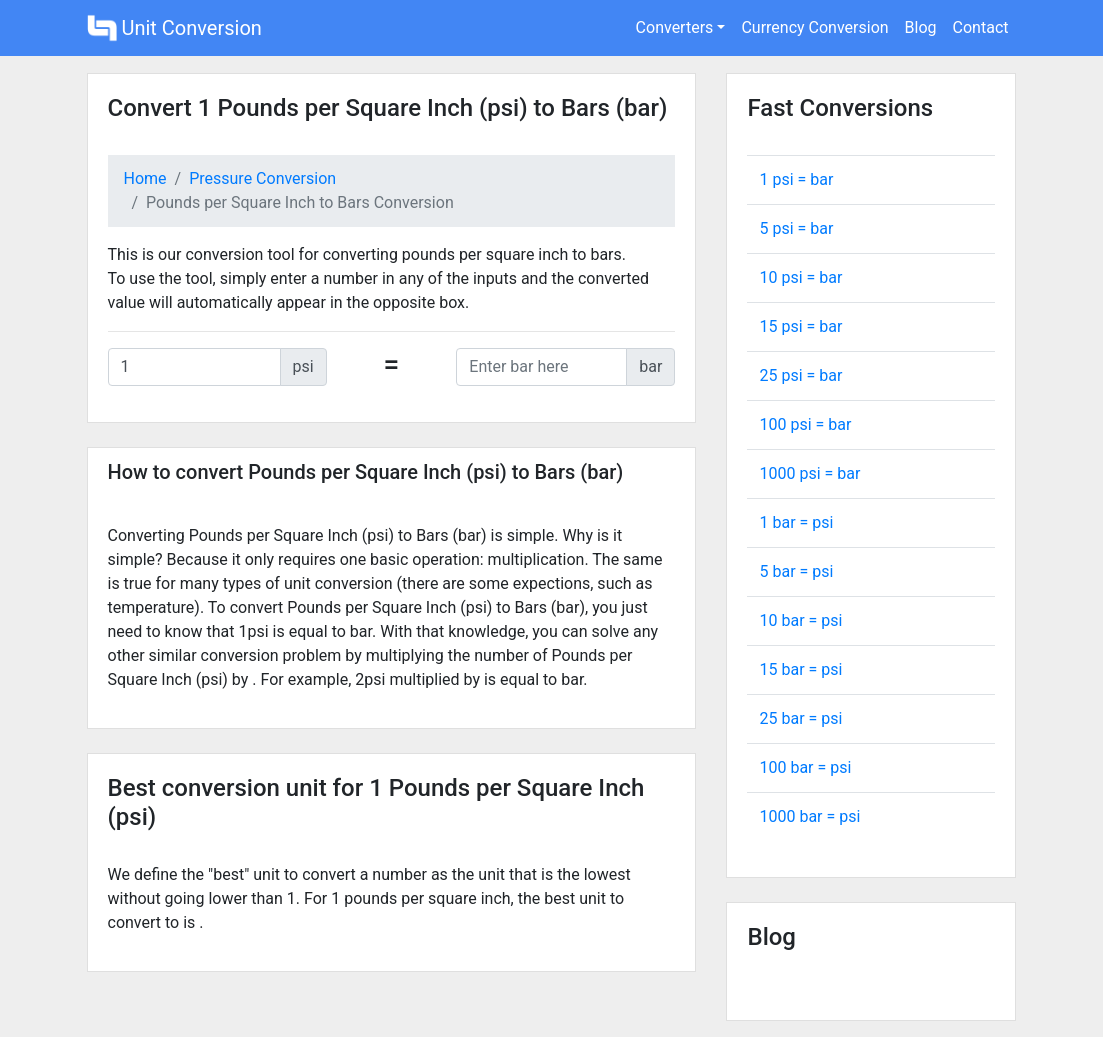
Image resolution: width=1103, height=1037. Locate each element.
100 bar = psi (805, 767)
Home (145, 178)
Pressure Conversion (262, 178)
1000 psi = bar (809, 473)
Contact (981, 27)
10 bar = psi (800, 620)
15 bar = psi (800, 669)
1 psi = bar (796, 179)
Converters (675, 27)
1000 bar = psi (809, 816)
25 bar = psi (800, 718)
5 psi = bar (796, 228)
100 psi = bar (805, 424)
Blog (921, 27)
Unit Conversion (174, 28)
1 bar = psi (796, 522)
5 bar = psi (796, 571)
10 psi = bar (800, 277)
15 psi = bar (800, 326)
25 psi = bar (800, 375)
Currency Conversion (814, 27)
